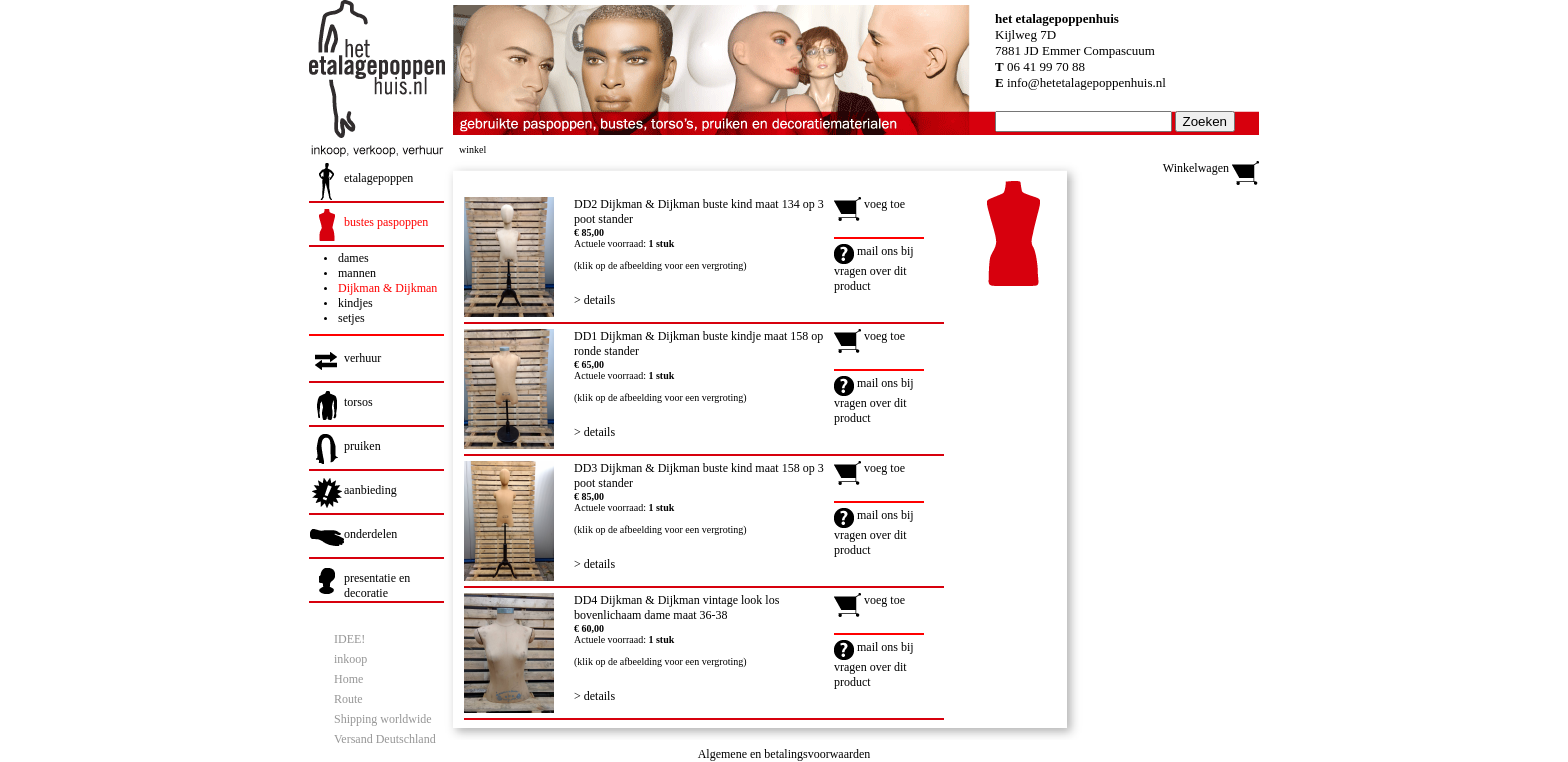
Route (348, 699)
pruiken (362, 446)
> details (594, 300)
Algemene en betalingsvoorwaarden (784, 754)
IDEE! (349, 639)
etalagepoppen (378, 178)
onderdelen (370, 534)
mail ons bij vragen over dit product (874, 268)
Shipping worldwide (383, 719)
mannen (357, 273)
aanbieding (370, 490)
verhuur (362, 358)
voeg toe (869, 204)
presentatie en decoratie (377, 585)
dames (353, 258)
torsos (358, 402)
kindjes (355, 303)
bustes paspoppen (386, 222)
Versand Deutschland (385, 739)
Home (348, 679)
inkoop (350, 659)
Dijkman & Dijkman (387, 288)
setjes (351, 318)
